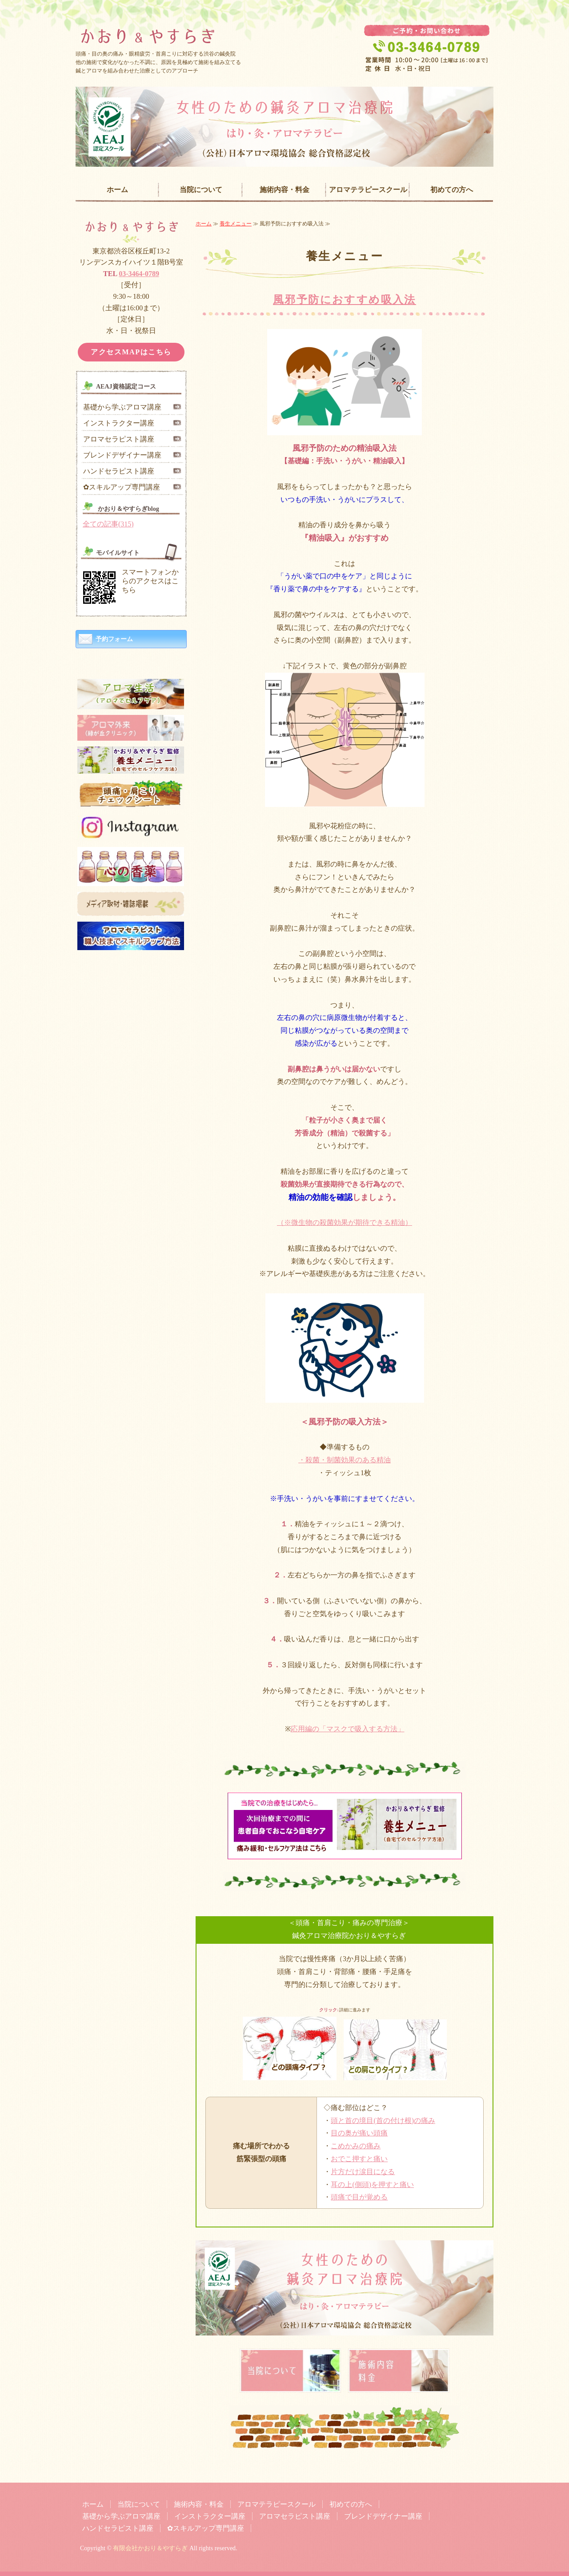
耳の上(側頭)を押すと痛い (372, 2184)
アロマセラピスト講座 (118, 439)
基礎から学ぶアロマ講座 (122, 407)
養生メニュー (236, 224)
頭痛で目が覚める (359, 2197)
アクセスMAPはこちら (131, 352)
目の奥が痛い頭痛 (359, 2133)
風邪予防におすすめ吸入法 (344, 299)
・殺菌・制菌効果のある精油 (344, 1460)
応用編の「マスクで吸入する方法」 (348, 1729)
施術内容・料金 (284, 189)
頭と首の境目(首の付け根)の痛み (383, 2120)
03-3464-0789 (139, 273)
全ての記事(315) (108, 524)
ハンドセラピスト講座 (118, 471)
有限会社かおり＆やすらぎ (150, 2548)
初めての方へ (451, 189)
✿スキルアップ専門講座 (121, 487)
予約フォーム (114, 639)
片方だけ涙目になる (363, 2171)
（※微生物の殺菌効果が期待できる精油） (344, 1222)
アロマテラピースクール (368, 189)
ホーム (117, 189)
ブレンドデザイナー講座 (122, 455)
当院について (201, 189)
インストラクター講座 (118, 423)
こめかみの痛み (356, 2146)
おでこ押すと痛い (359, 2159)
